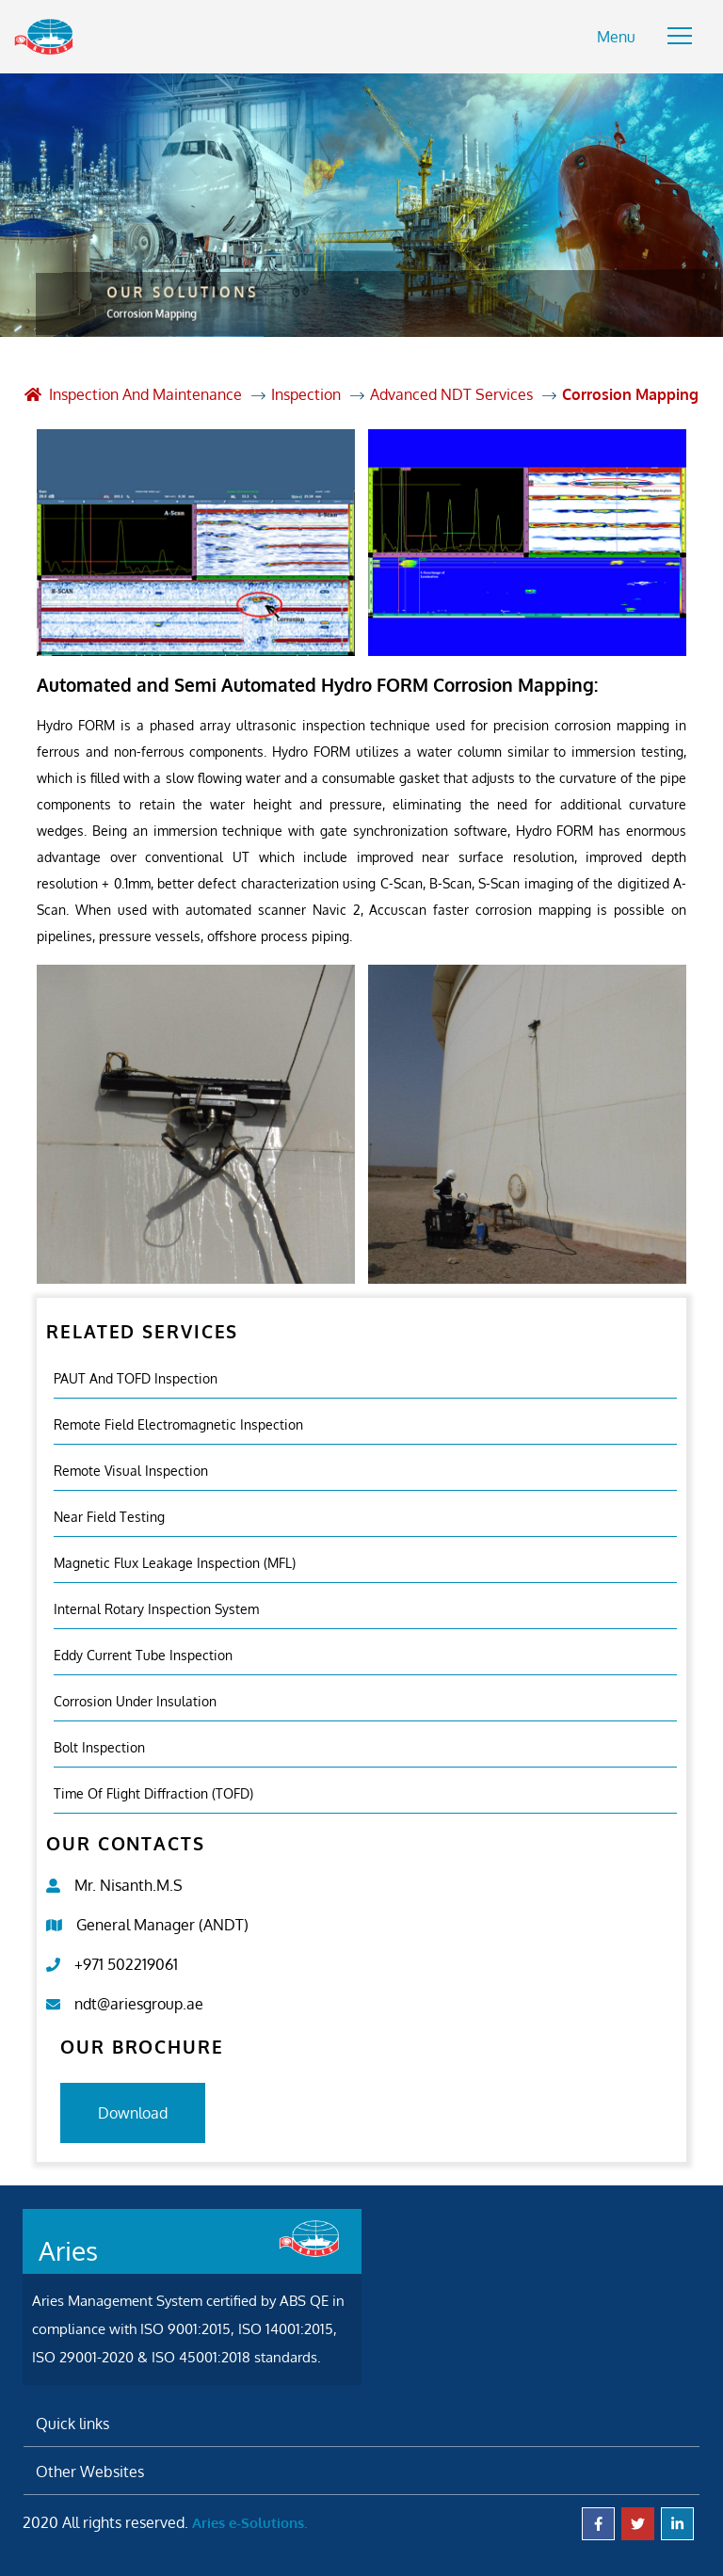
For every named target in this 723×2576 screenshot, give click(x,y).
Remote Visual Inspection (131, 1471)
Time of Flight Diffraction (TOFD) (153, 1793)
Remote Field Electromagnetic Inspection (178, 1424)
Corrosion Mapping (630, 394)
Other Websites (90, 2471)
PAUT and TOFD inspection (135, 1378)
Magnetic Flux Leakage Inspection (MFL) (175, 1563)
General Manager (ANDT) (162, 1924)
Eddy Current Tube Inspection (143, 1655)
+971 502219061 (126, 1964)
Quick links (72, 2423)
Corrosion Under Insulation (135, 1701)
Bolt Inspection (99, 1747)
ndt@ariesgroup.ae (138, 2003)
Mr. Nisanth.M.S (128, 1885)
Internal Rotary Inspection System (156, 1609)
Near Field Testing (109, 1517)
